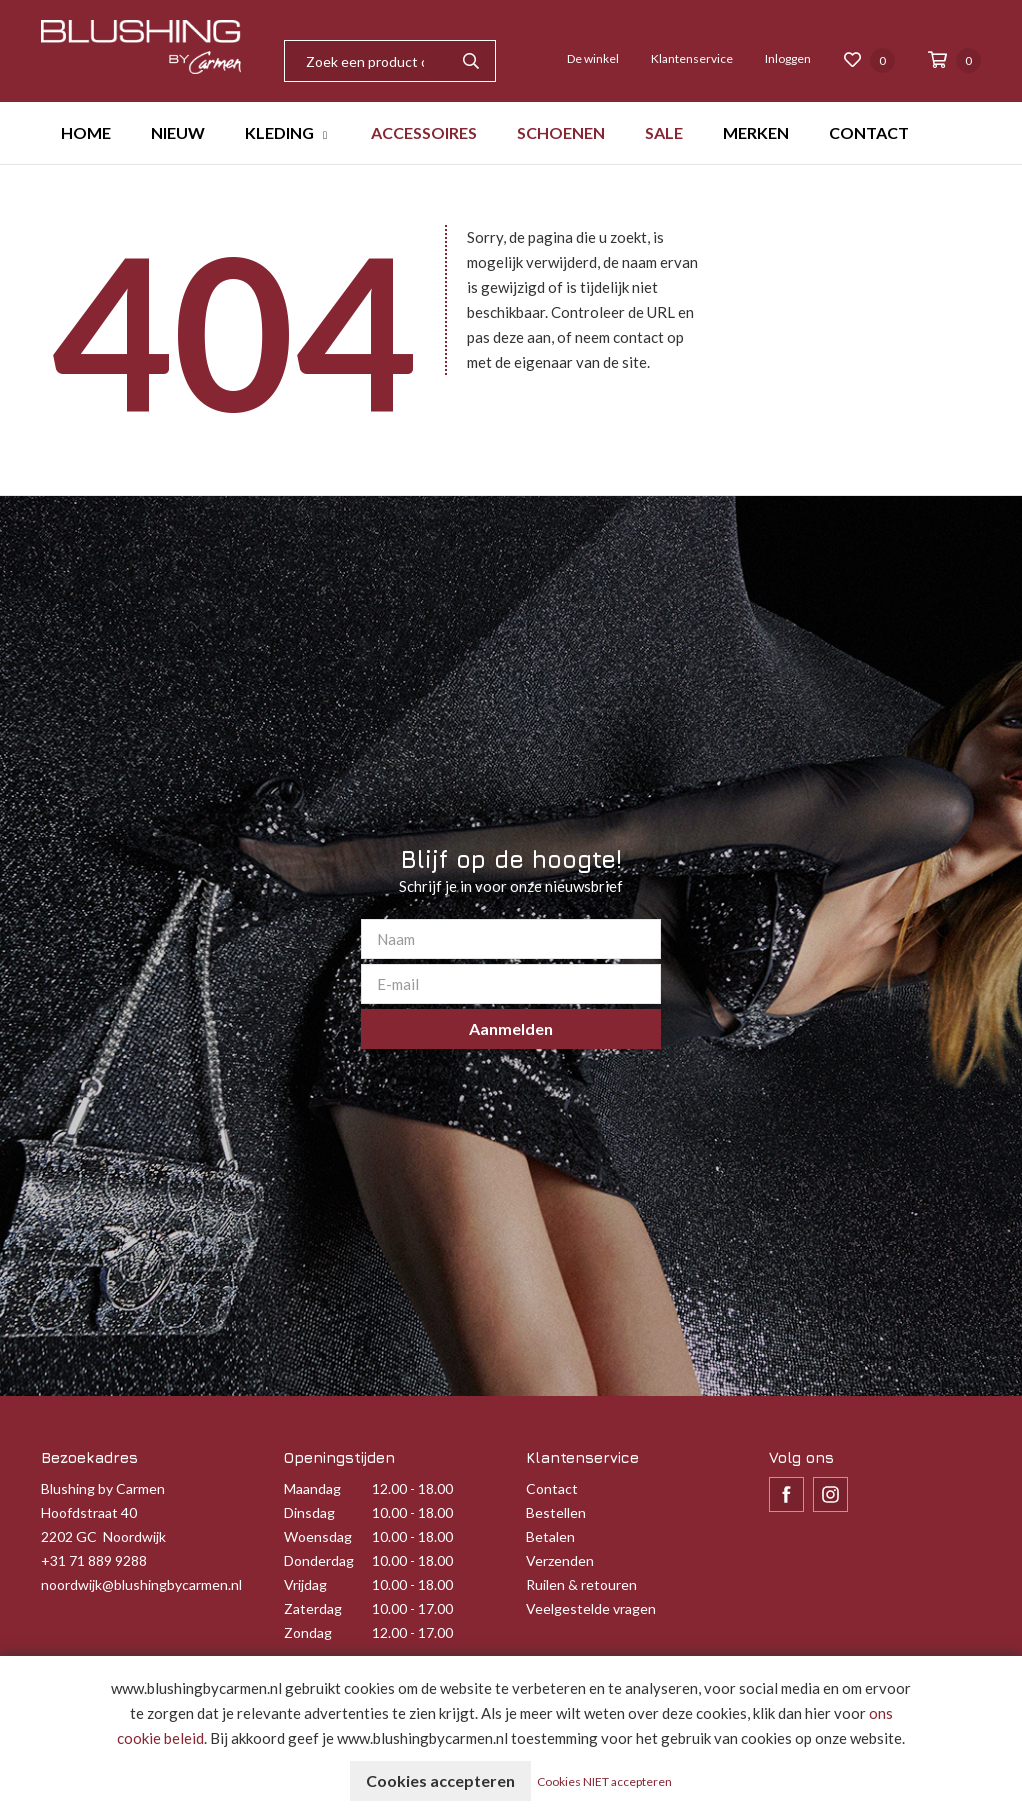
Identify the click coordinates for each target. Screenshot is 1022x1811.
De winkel (593, 58)
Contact (552, 1488)
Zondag (308, 1632)
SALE (664, 132)
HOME (86, 132)
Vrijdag (305, 1584)
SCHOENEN (561, 132)
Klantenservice (692, 58)
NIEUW (178, 132)
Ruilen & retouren (581, 1584)
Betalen (550, 1536)
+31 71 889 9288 (94, 1560)
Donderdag (319, 1560)
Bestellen (556, 1512)
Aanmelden (511, 1028)
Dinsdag (309, 1512)
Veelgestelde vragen (591, 1608)
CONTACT (869, 132)
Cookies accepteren (440, 1780)
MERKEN (756, 132)
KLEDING (279, 132)
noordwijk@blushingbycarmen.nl (141, 1584)
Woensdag (318, 1536)
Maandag (312, 1488)
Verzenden (560, 1560)
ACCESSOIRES (424, 132)
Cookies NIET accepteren (604, 1781)
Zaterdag (313, 1608)
